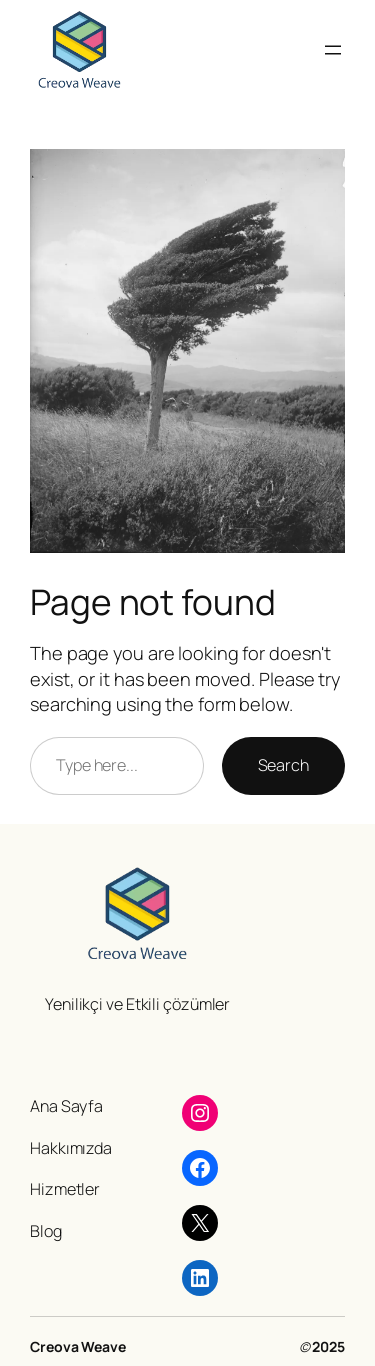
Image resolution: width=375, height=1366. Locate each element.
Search (283, 765)
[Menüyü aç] (333, 50)
